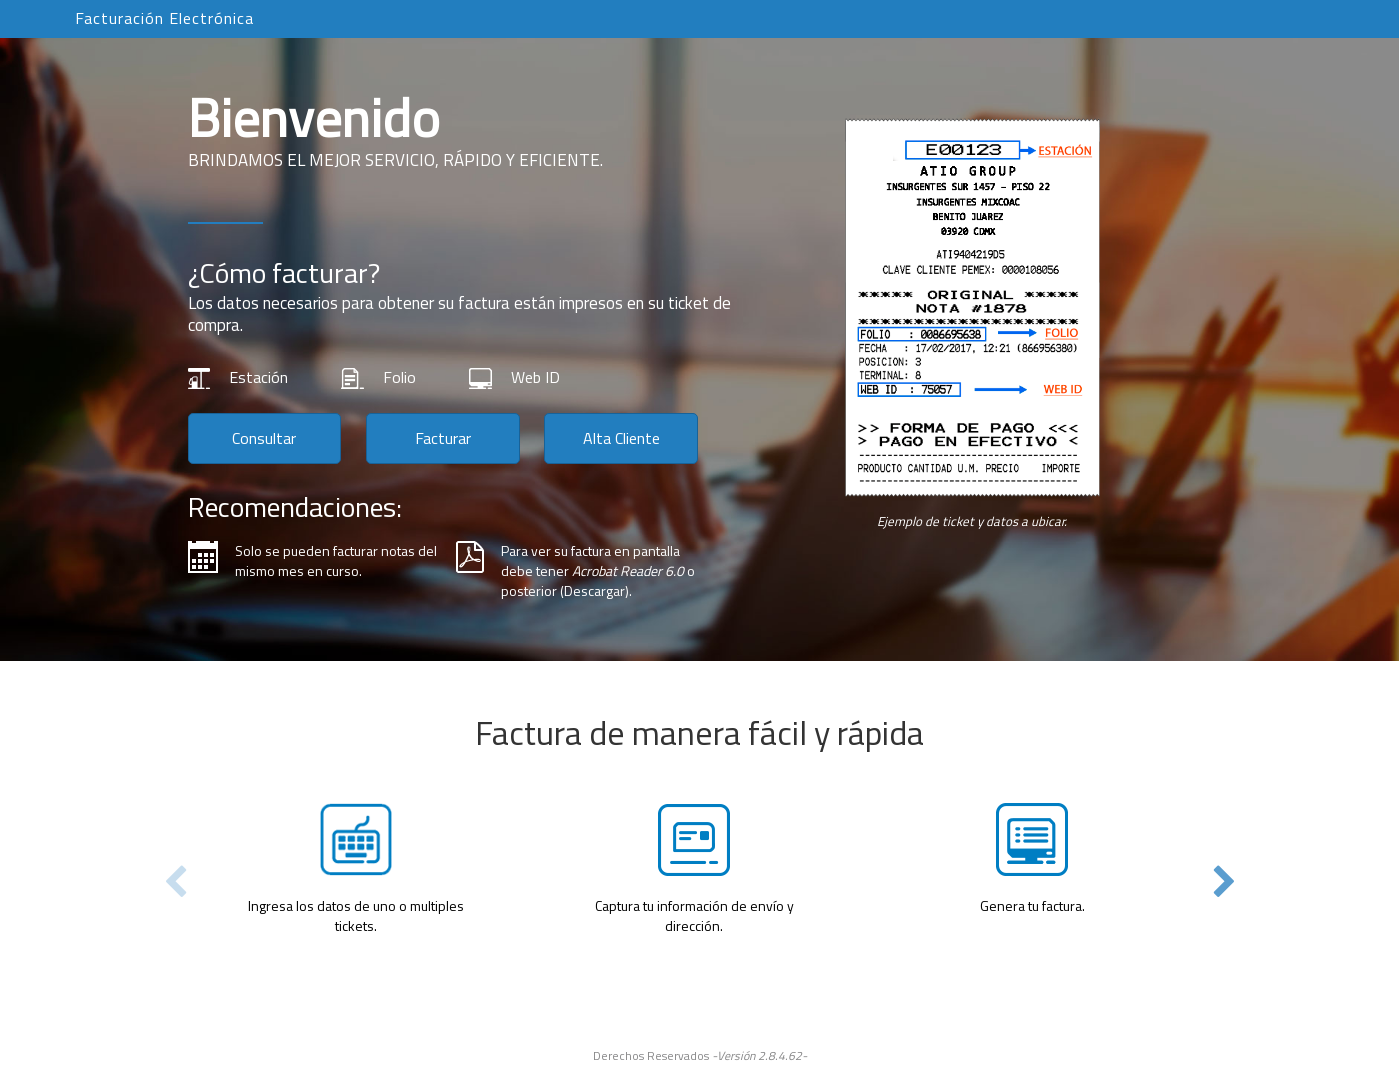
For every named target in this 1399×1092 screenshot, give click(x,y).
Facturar (443, 438)
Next (1224, 882)
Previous (175, 882)
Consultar (264, 438)
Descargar (594, 590)
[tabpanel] (700, 818)
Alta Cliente (621, 438)
